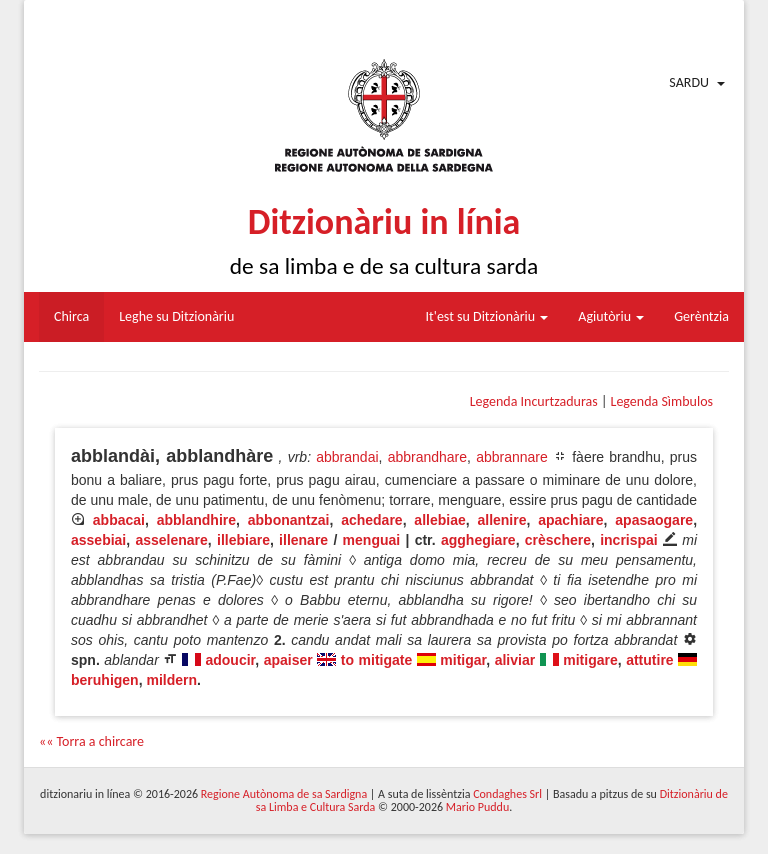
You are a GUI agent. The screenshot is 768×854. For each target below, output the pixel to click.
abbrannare (512, 457)
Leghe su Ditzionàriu (176, 316)
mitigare (590, 660)
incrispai (629, 540)
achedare (371, 520)
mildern (171, 680)
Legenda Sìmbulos (662, 401)
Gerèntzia (701, 316)
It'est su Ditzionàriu (487, 316)
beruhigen (105, 680)
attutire (649, 660)
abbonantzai (289, 520)
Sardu (689, 82)
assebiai (98, 540)
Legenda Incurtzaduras (534, 401)
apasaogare (654, 520)
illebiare (243, 540)
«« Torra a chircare (91, 741)
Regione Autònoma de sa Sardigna (284, 794)
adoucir (230, 660)
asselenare (171, 540)
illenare (303, 540)
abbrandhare (427, 457)
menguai (372, 540)
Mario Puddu (477, 807)
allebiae (439, 520)
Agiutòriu (611, 316)
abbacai (119, 520)
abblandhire (196, 520)
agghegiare (478, 540)
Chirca (71, 316)
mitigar (463, 660)
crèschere (558, 540)
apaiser (288, 660)
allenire (501, 520)
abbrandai (347, 457)
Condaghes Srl (507, 794)
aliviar (515, 660)
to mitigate (376, 660)
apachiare (570, 520)
